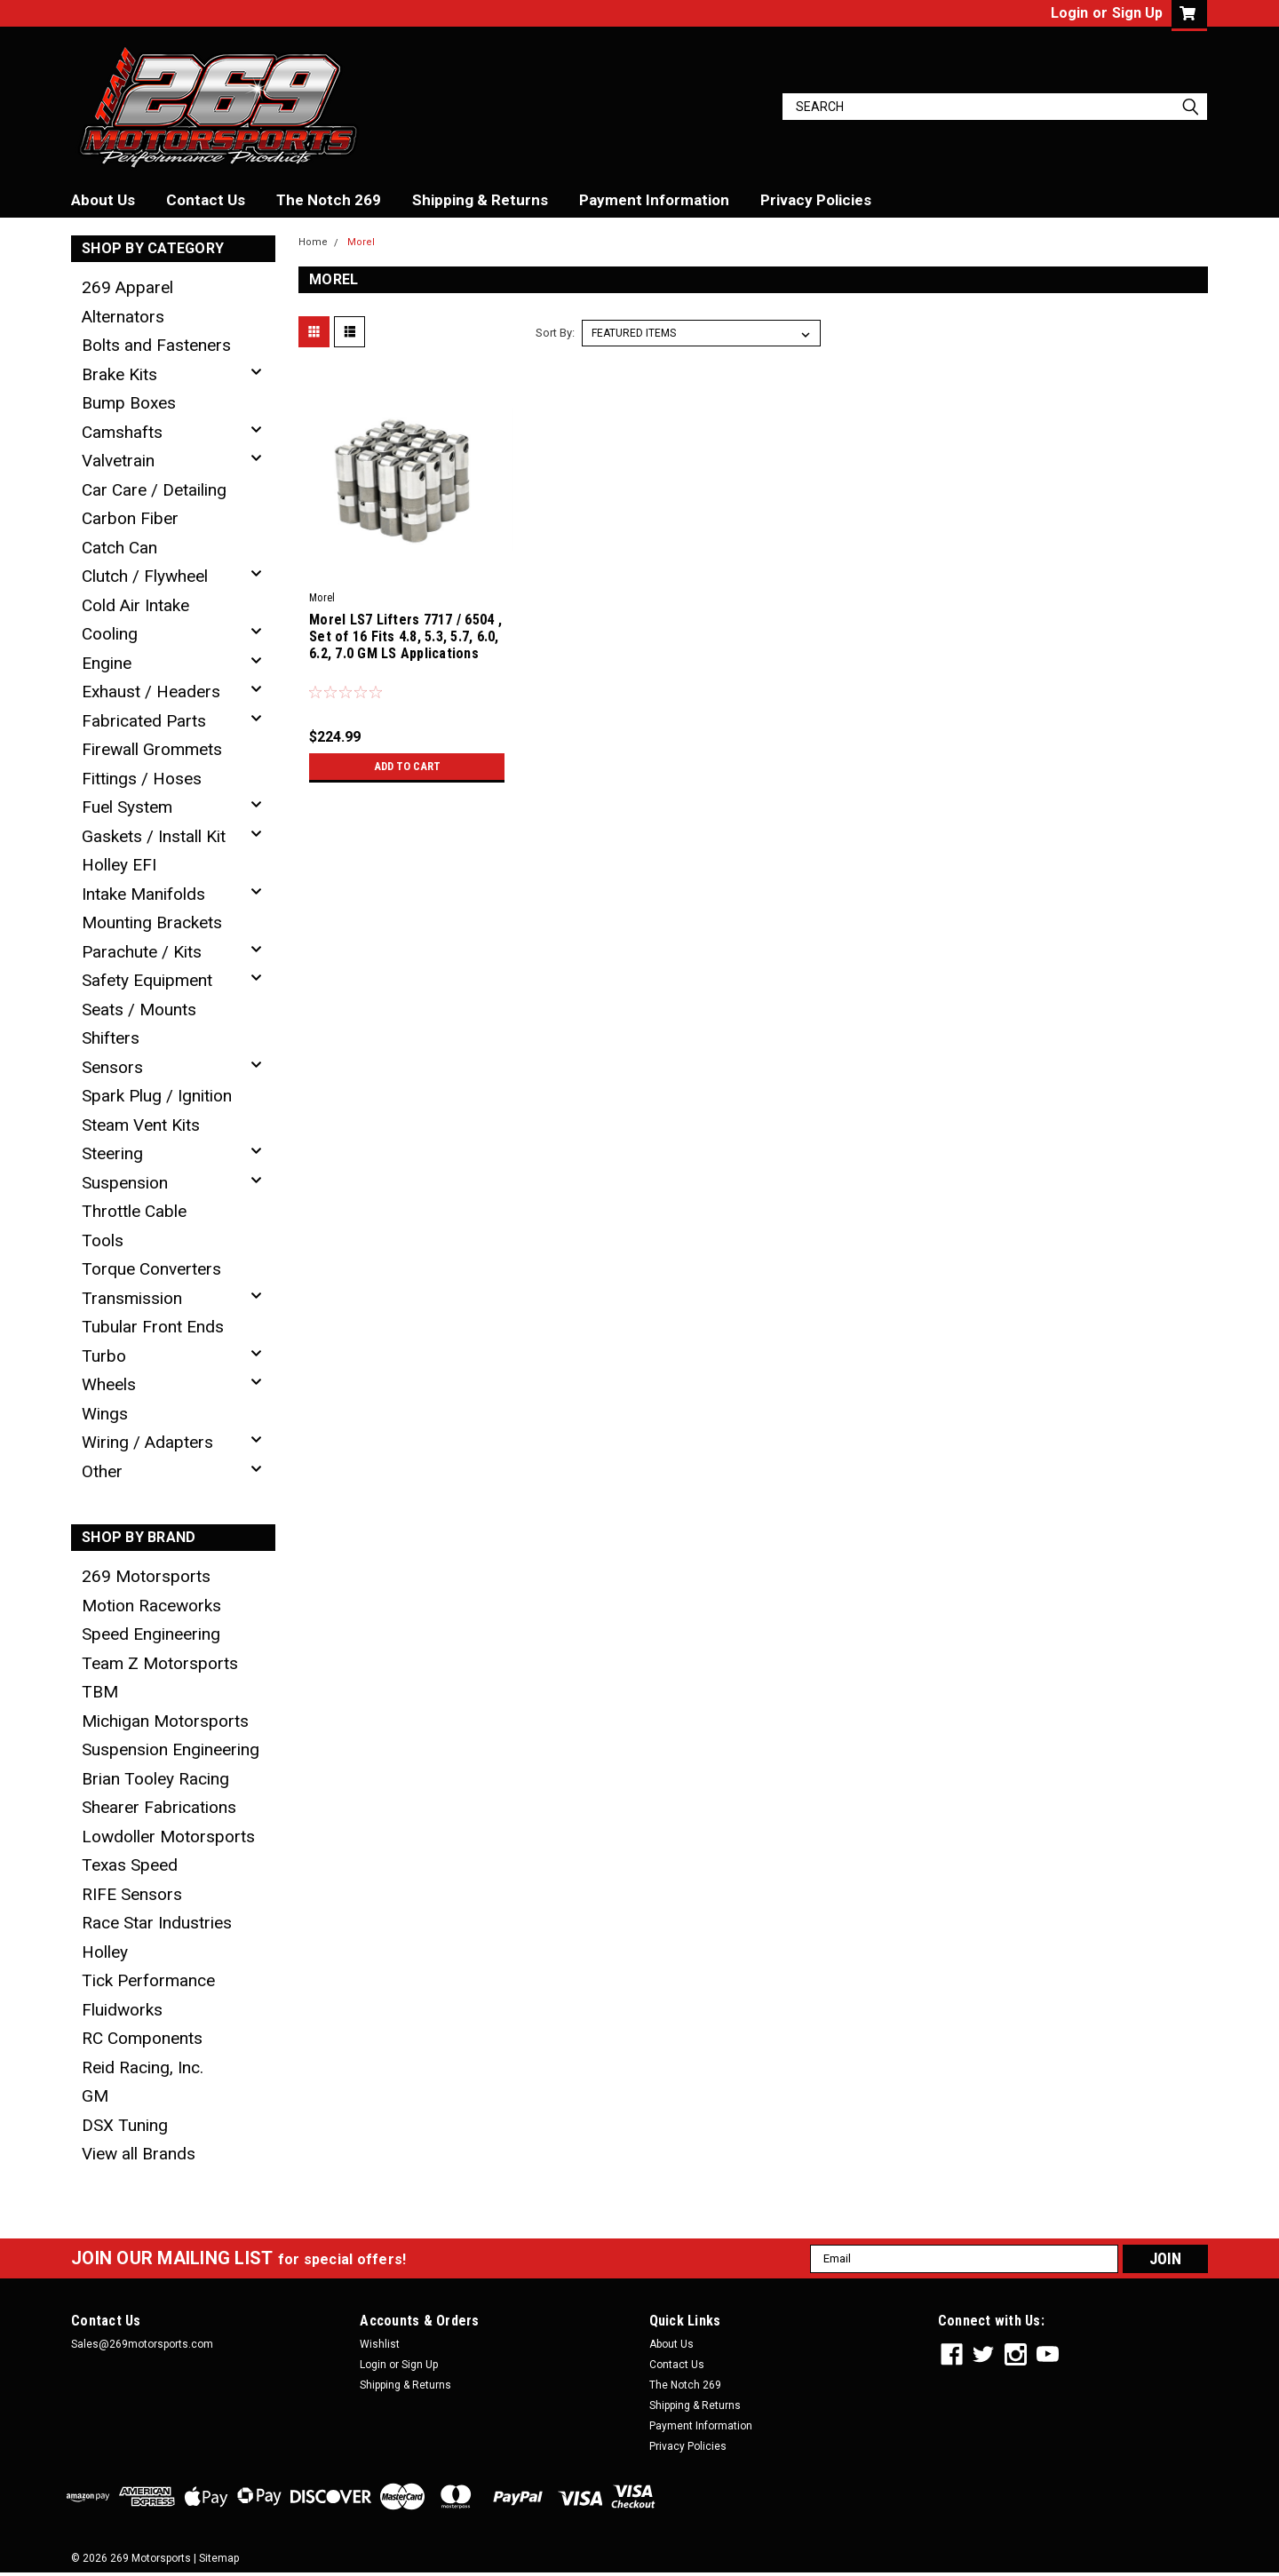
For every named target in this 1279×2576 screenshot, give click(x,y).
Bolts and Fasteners (156, 345)
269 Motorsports (146, 1576)
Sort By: (555, 332)
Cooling (110, 634)
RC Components (142, 2038)
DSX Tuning (125, 2125)
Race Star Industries (157, 1922)
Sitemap (219, 2558)
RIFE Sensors (132, 1894)
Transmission (132, 1298)
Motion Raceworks (151, 1605)
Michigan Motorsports (165, 1721)
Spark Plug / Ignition (157, 1095)
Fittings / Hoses (142, 778)
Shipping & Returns (480, 200)
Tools (102, 1240)
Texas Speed (130, 1865)
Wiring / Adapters (147, 1442)
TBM (100, 1692)
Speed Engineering (151, 1634)
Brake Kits (119, 374)
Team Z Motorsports (160, 1663)
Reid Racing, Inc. (142, 2067)
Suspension (125, 1183)
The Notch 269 (328, 200)
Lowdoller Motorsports (168, 1836)
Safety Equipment (147, 980)
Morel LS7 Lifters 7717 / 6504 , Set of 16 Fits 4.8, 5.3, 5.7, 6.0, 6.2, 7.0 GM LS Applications (405, 636)
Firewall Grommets (152, 749)
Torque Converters (151, 1269)
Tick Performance (148, 1980)
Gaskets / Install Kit (154, 836)
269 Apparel (127, 287)
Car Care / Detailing (154, 490)
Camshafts (122, 432)
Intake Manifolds (143, 894)
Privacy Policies (815, 200)
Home (313, 242)
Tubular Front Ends (153, 1326)
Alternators (123, 316)
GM (95, 2096)
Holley (105, 1952)
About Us (103, 200)
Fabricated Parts (144, 721)
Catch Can (119, 547)
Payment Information (654, 200)
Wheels (109, 1384)
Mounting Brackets (152, 922)
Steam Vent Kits (141, 1125)
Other (102, 1471)
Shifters (110, 1038)
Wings (105, 1413)
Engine (106, 663)
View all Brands (138, 2153)
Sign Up (1137, 12)
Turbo (104, 1356)
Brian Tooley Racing (155, 1779)
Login (1069, 12)
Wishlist (380, 2344)
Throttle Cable (134, 1211)
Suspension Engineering (170, 1749)
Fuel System (127, 807)
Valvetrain (118, 460)
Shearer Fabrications (159, 1807)
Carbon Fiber (130, 518)
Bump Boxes (129, 403)
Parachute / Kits (142, 952)
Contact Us (205, 200)
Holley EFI (119, 865)
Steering (112, 1153)
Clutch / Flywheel (145, 576)
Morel (361, 242)
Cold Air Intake (135, 605)
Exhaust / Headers (151, 691)
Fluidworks (122, 2010)
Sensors (112, 1067)
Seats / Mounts (139, 1009)
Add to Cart (407, 766)
